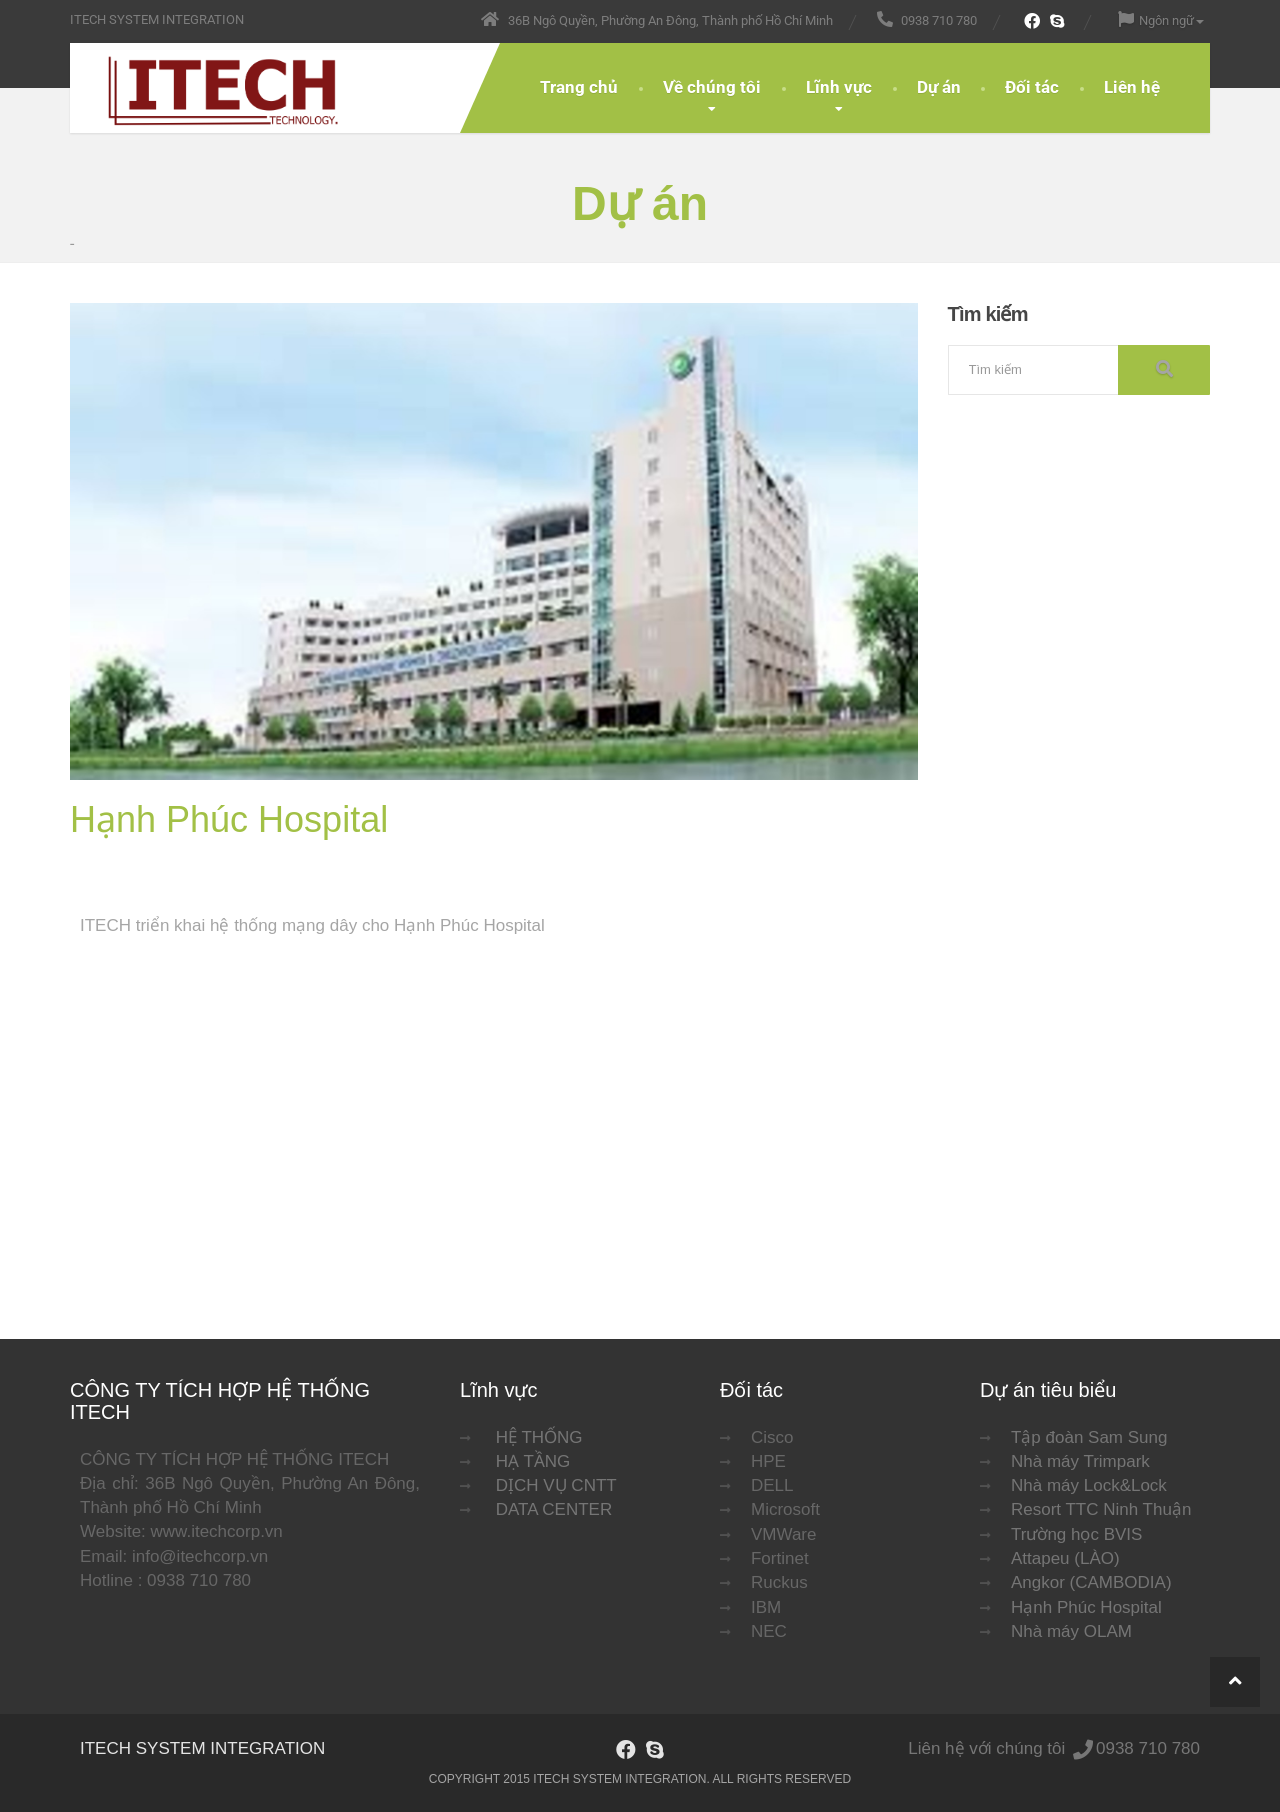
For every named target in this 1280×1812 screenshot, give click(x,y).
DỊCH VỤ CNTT (556, 1485)
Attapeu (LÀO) (1065, 1558)
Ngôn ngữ (1161, 19)
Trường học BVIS (1076, 1534)
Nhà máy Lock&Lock (1089, 1485)
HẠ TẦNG (533, 1461)
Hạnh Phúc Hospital (1086, 1607)
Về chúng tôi (712, 87)
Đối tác (1032, 87)
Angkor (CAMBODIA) (1091, 1582)
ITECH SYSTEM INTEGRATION (202, 1748)
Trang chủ (579, 87)
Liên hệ (1132, 87)
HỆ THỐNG (539, 1437)
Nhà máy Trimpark (1080, 1461)
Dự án (939, 87)
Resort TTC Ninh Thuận (1101, 1509)
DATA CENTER (554, 1509)
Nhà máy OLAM (1071, 1631)
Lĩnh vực (839, 87)
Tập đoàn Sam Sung (1089, 1437)
